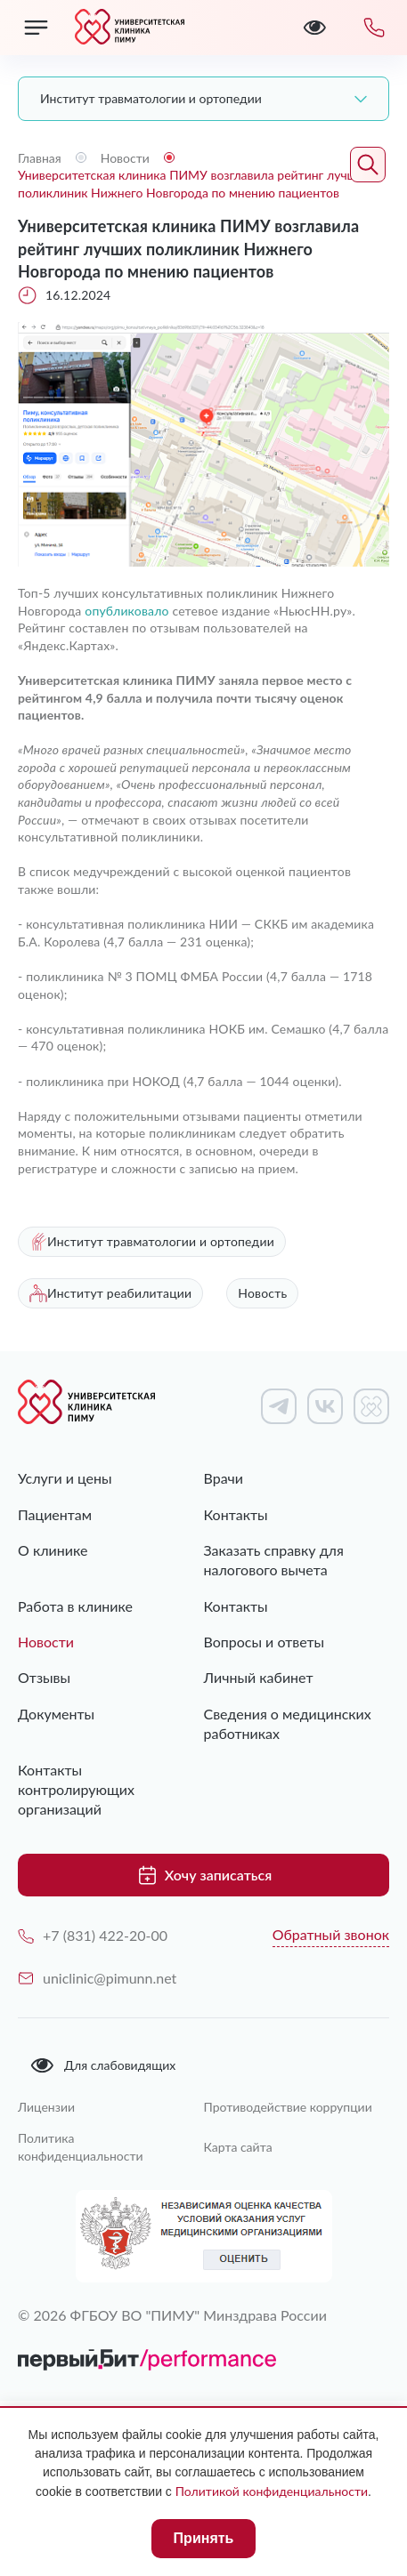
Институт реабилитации (110, 1293)
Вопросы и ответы (264, 1641)
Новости (46, 1641)
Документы (56, 1713)
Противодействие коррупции (288, 2106)
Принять (204, 2538)
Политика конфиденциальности (80, 2146)
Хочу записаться (203, 1875)
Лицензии (46, 2106)
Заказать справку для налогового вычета (274, 1560)
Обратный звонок (331, 1934)
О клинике (52, 1550)
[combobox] (203, 98)
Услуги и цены (65, 1477)
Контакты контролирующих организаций (76, 1789)
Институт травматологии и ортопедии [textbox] (151, 98)
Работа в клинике (75, 1606)
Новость (262, 1292)
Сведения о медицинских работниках (287, 1723)
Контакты (236, 1514)
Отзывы (44, 1677)
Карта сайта (238, 2146)
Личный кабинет (258, 1677)
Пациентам (55, 1514)
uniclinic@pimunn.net (97, 1977)
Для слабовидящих (102, 2065)
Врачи (224, 1477)
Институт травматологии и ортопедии (151, 1242)
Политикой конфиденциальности (271, 2491)
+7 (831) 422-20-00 (92, 1935)
